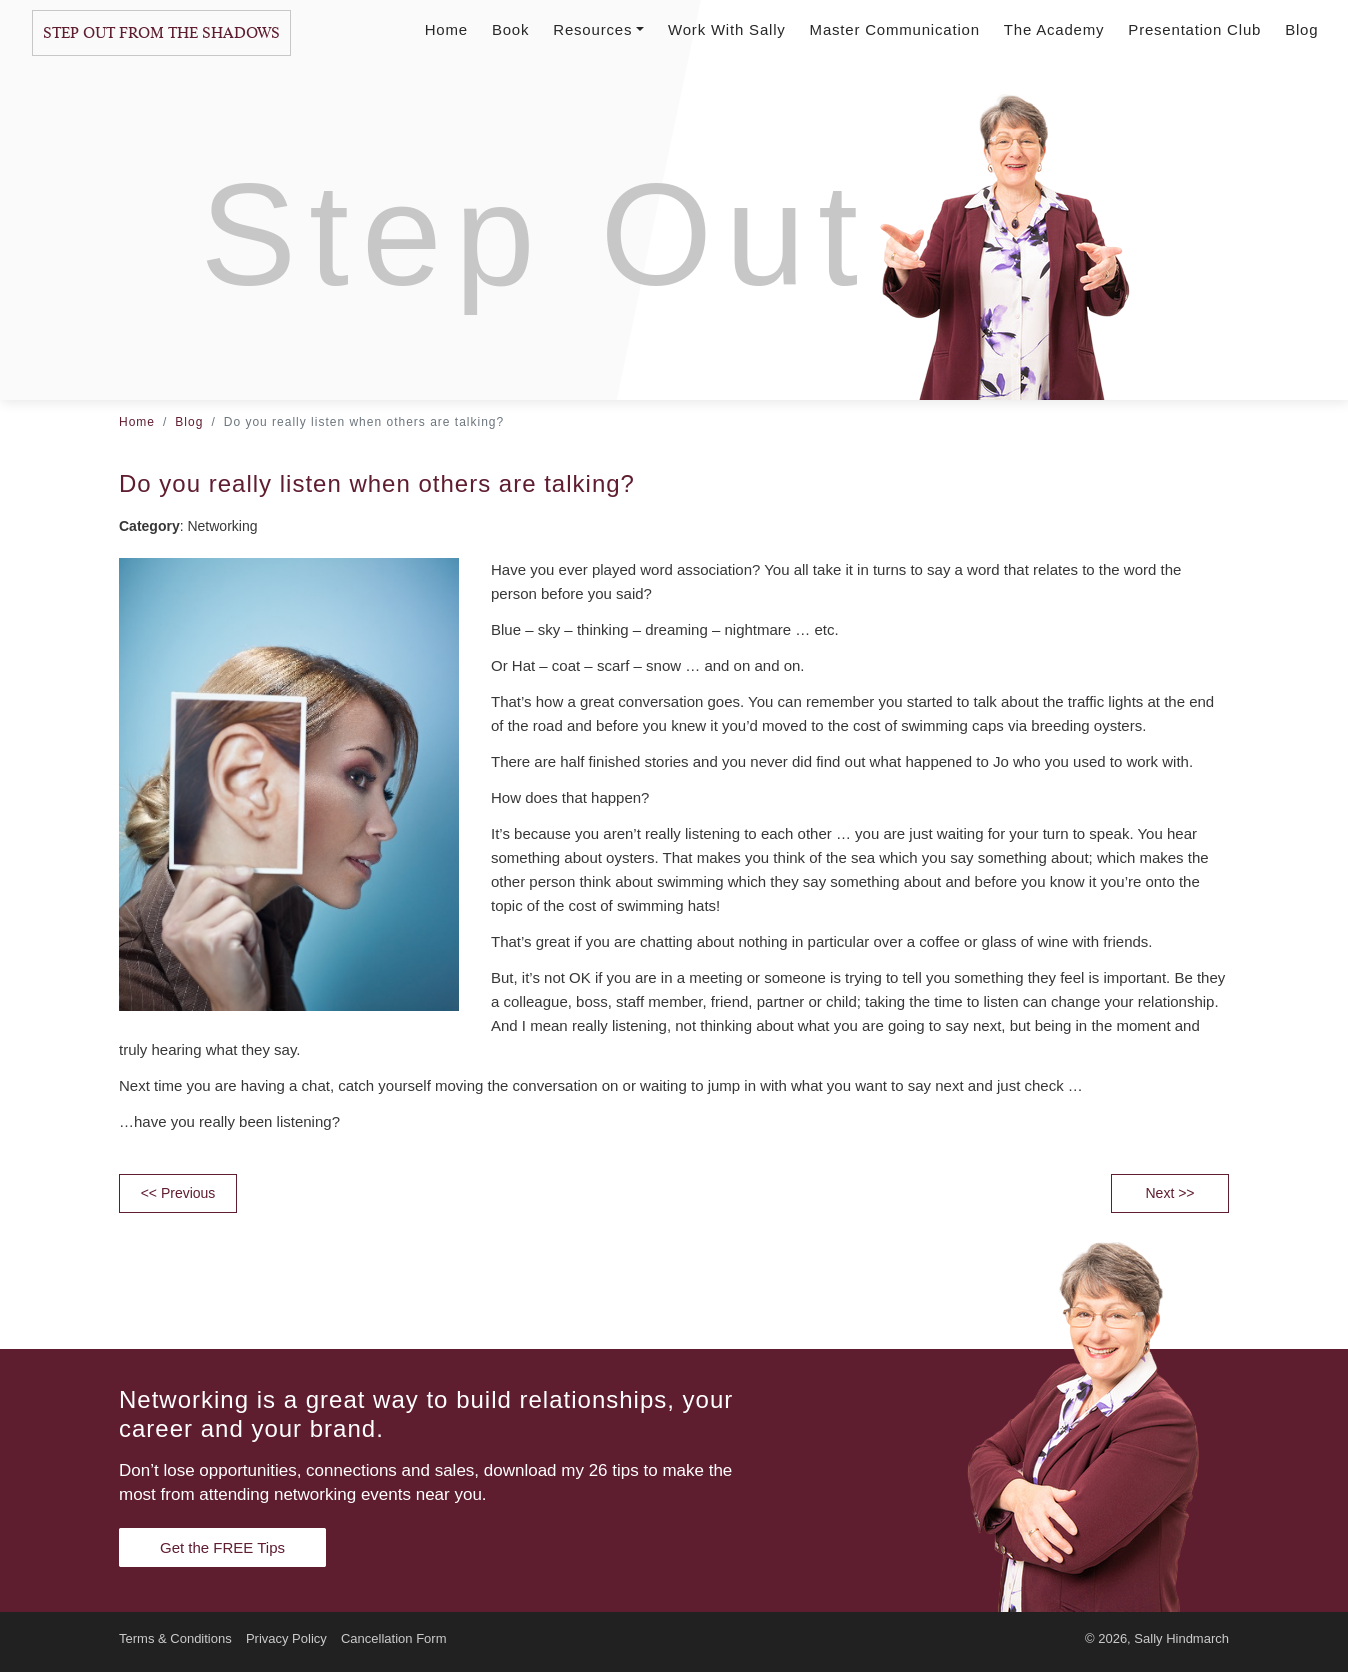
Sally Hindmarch (1181, 1638)
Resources (598, 29)
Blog (1301, 29)
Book (510, 29)
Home (446, 29)
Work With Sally (727, 29)
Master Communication (895, 29)
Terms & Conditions (175, 1638)
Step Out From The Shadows (161, 33)
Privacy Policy (286, 1638)
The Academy (1054, 29)
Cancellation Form (394, 1638)
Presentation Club (1194, 29)
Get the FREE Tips (222, 1547)
